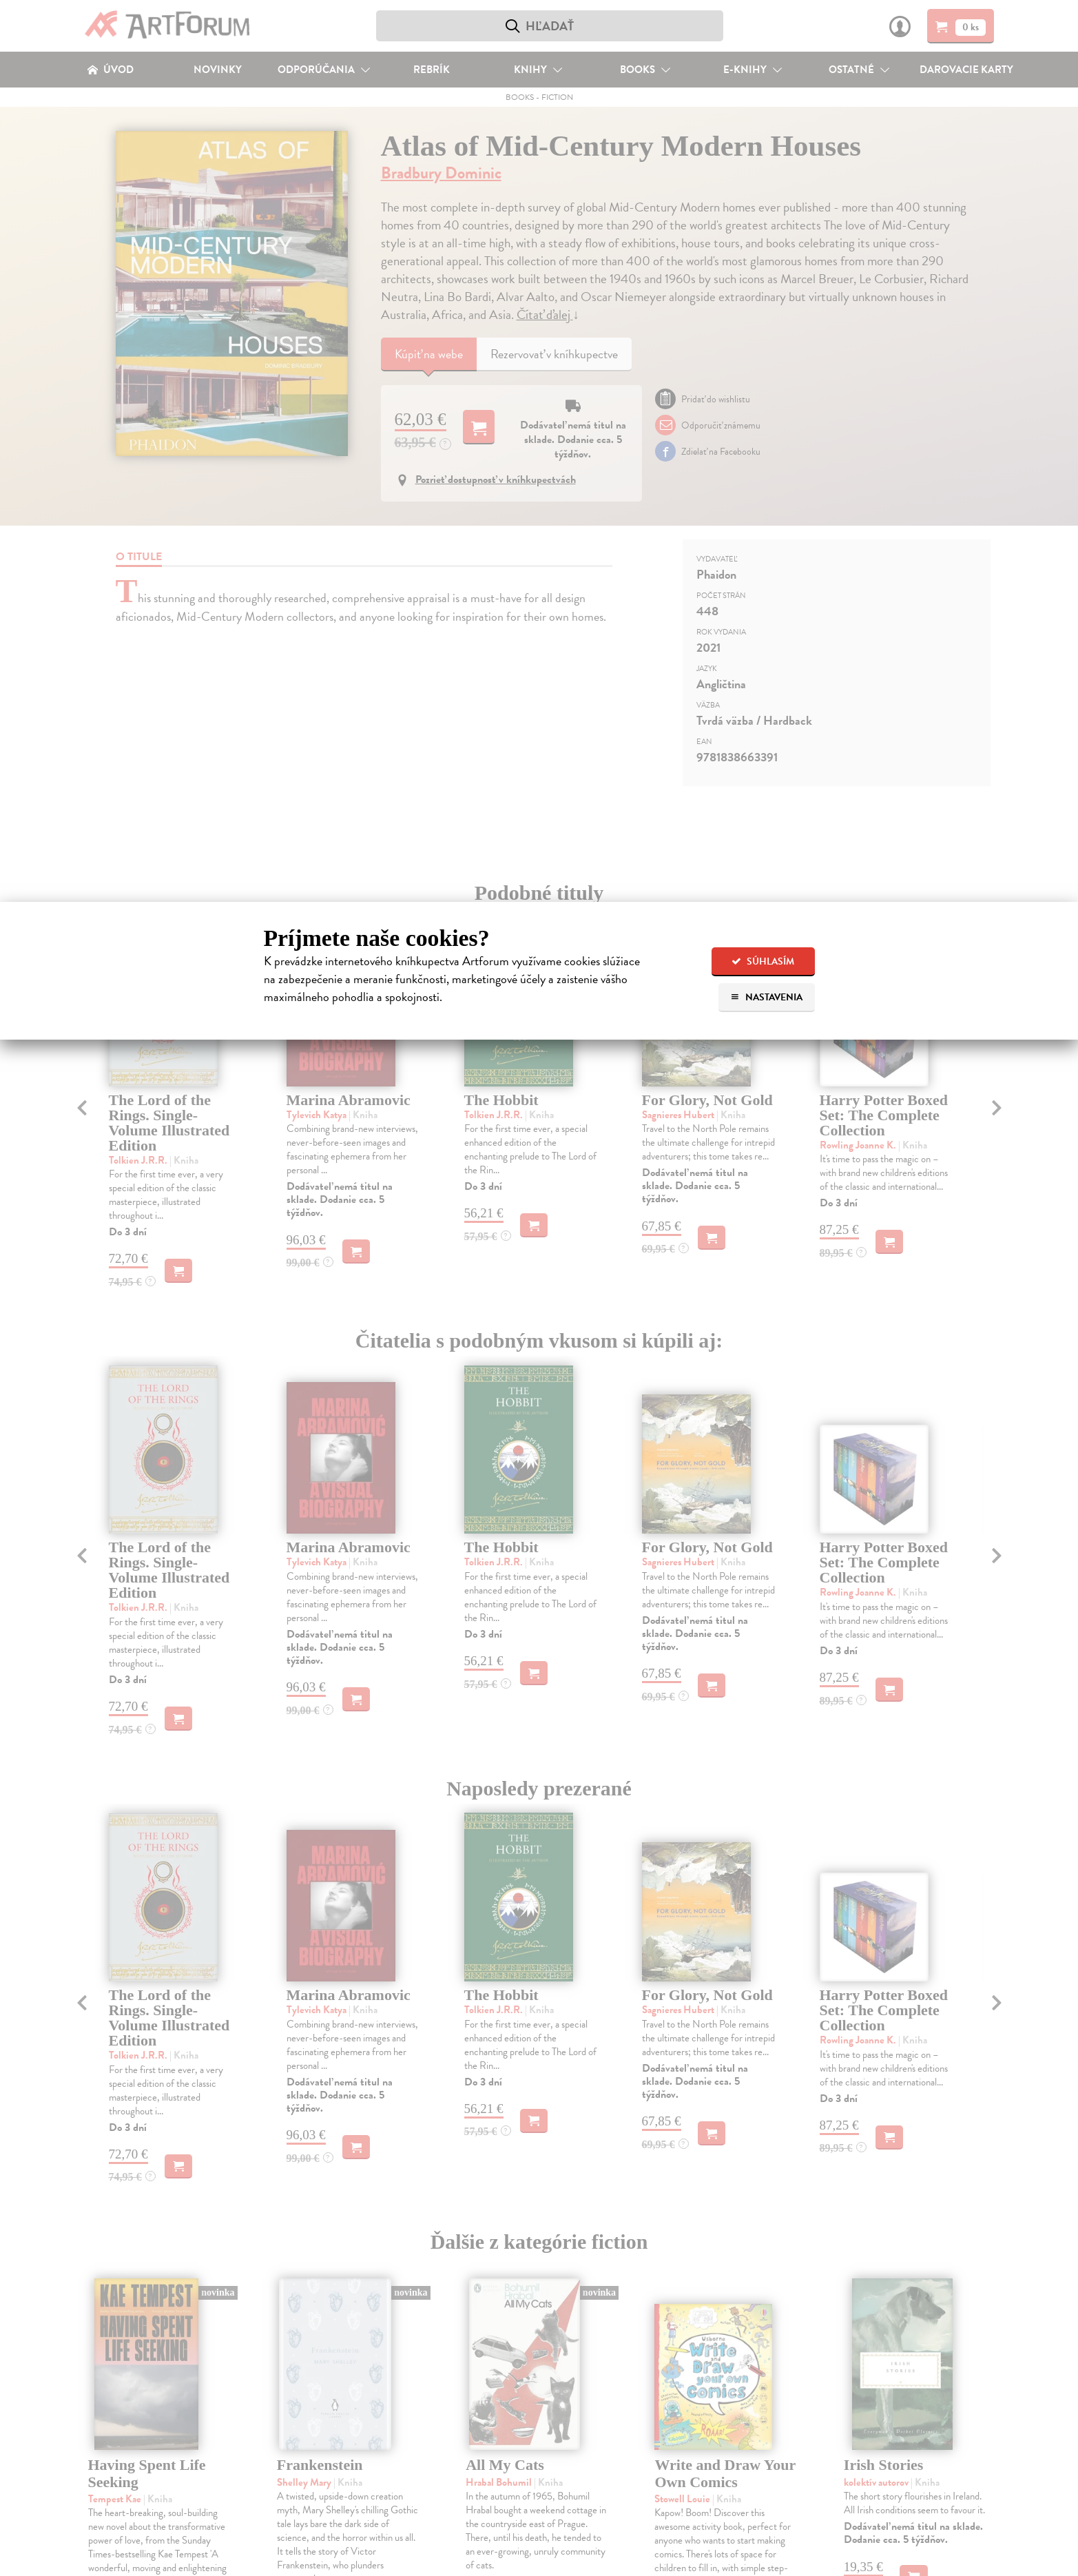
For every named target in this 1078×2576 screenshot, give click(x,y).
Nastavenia (766, 997)
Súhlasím (763, 961)
